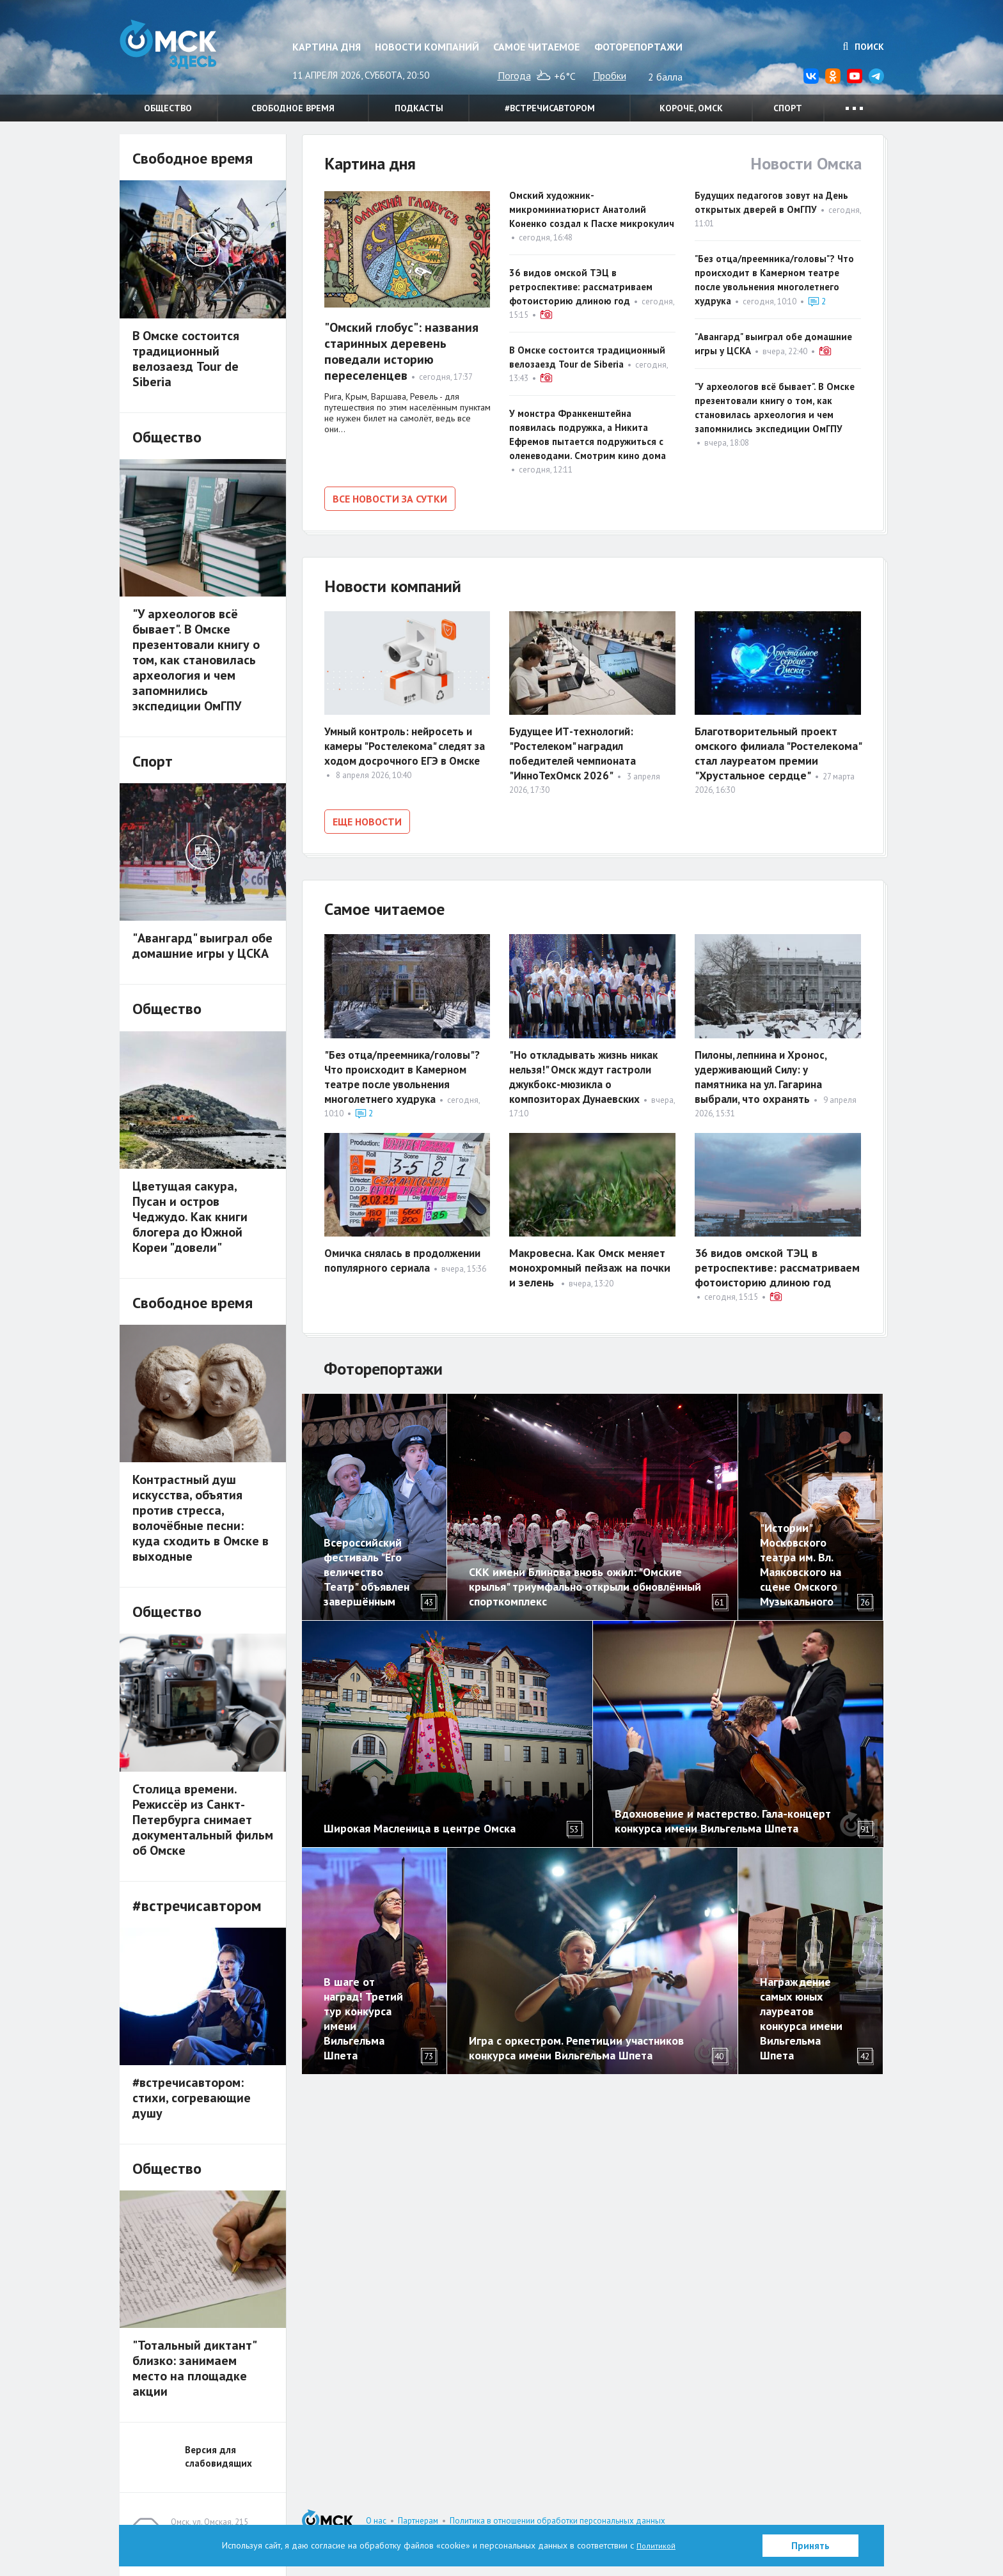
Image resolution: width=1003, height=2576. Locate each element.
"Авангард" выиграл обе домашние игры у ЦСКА (202, 946)
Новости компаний (427, 46)
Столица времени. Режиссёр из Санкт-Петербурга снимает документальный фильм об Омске (202, 1820)
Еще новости (367, 819)
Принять (810, 2546)
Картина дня (326, 46)
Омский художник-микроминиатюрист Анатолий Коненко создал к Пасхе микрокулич (591, 209)
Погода (514, 75)
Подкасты (419, 108)
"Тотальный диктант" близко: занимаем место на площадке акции (194, 2368)
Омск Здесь (184, 52)
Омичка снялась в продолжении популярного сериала (406, 1253)
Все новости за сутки (390, 498)
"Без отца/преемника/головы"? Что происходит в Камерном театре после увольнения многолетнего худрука (405, 1070)
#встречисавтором (550, 108)
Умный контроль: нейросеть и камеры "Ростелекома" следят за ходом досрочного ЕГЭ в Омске (402, 750)
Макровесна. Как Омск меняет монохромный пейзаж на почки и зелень (589, 1261)
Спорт (787, 108)
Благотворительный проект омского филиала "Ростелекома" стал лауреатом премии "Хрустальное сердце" (778, 750)
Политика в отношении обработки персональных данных (557, 2520)
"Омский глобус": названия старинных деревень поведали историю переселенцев (401, 351)
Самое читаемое (536, 46)
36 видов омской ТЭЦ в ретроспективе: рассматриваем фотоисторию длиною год (580, 287)
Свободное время (293, 108)
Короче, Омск (691, 108)
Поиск (863, 46)
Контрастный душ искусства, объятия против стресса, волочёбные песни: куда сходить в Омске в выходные (200, 1518)
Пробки (609, 75)
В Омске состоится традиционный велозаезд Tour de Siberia (185, 358)
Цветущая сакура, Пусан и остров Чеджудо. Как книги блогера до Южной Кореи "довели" (190, 1217)
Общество (168, 108)
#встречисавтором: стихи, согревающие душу (191, 2097)
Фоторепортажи (638, 46)
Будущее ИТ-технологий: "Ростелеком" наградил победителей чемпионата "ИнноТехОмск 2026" (576, 750)
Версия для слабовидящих (218, 2456)
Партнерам (418, 2520)
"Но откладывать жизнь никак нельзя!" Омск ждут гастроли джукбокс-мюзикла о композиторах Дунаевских (587, 1070)
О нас (376, 2520)
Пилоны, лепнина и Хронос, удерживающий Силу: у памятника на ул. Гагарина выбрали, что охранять (764, 1070)
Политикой (656, 2545)
